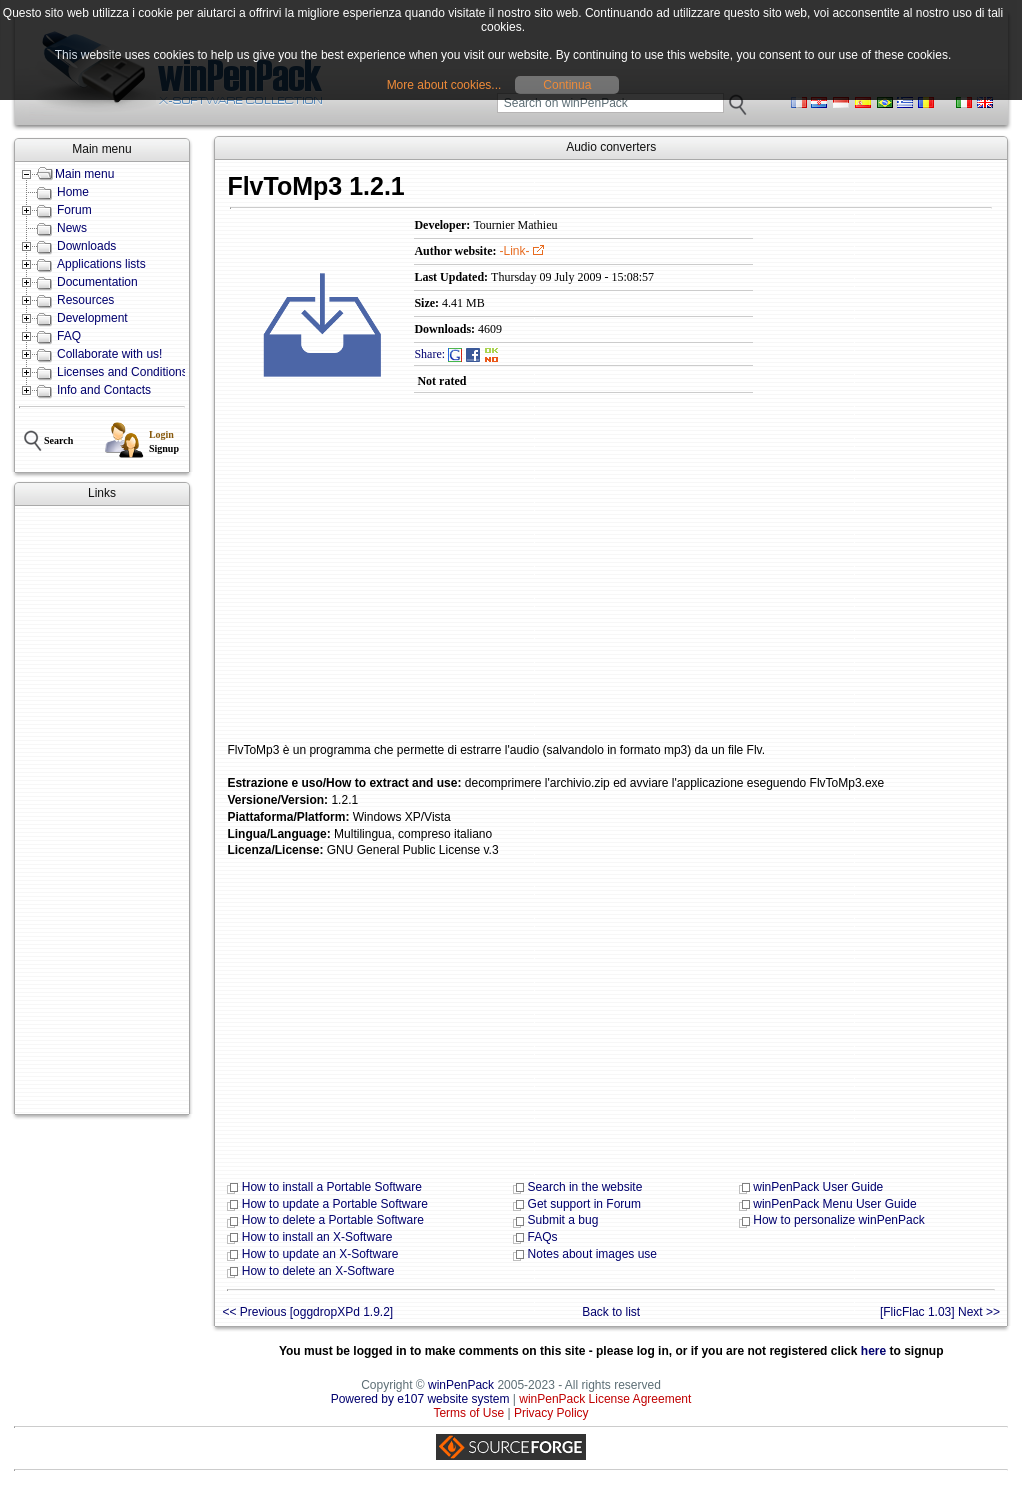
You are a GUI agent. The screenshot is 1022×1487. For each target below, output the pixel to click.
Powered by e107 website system (420, 1399)
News (72, 228)
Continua (567, 85)
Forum (74, 210)
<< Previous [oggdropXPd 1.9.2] (307, 1312)
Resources (85, 300)
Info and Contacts (104, 390)
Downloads (86, 246)
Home (73, 192)
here (873, 1351)
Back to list (611, 1312)
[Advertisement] (102, 810)
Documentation (97, 282)
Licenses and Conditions (122, 372)
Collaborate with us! (109, 354)
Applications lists (101, 264)
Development (92, 318)
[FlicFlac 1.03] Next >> (940, 1312)
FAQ (69, 336)
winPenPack (461, 1385)
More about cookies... (444, 85)
